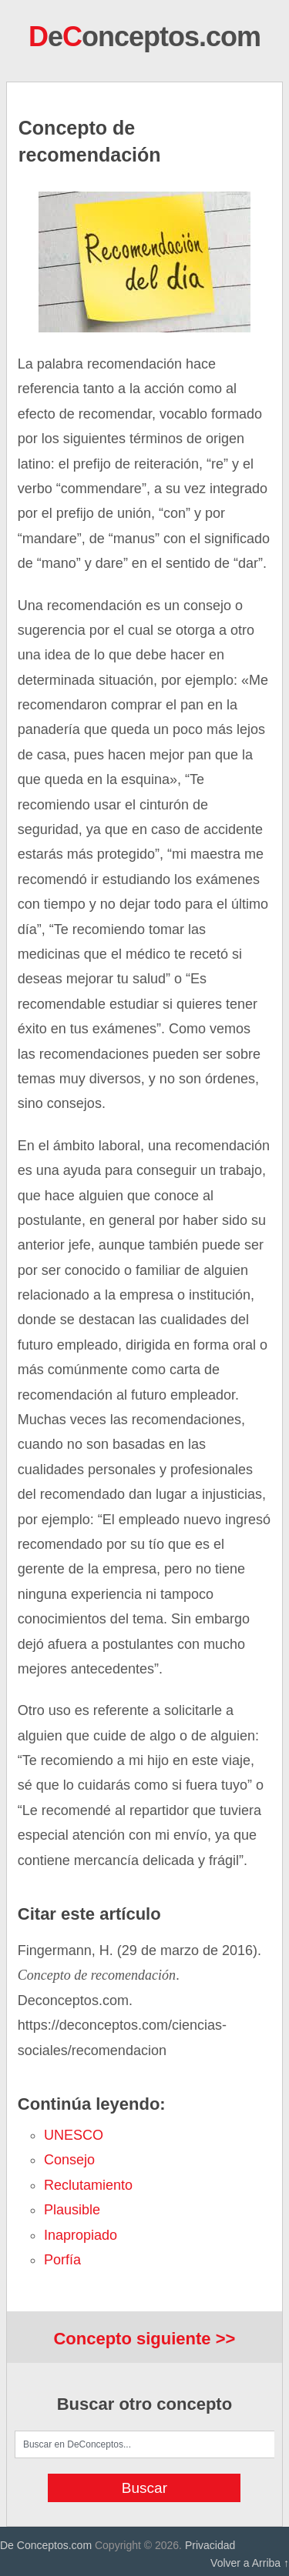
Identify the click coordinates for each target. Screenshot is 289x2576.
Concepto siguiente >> (144, 2338)
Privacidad (210, 2545)
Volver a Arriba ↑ (249, 2563)
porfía (62, 2259)
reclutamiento (88, 2185)
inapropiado (80, 2235)
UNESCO (73, 2135)
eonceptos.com (144, 36)
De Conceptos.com (46, 2545)
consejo (69, 2159)
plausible (72, 2209)
